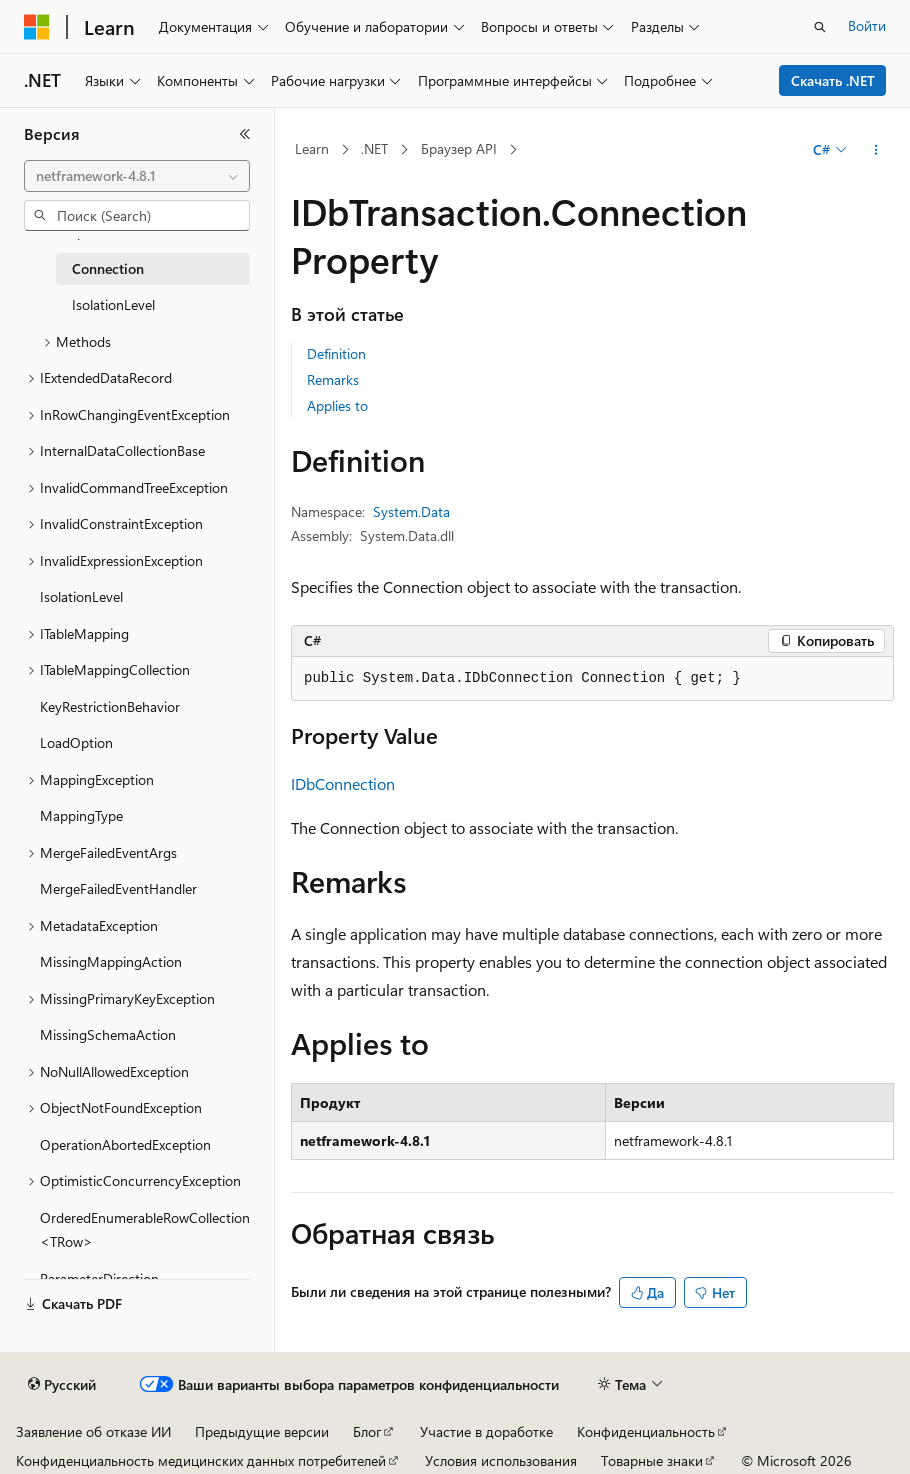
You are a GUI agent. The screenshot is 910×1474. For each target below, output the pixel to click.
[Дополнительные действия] (876, 150)
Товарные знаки (652, 1460)
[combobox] (137, 176)
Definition (336, 353)
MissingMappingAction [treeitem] (111, 961)
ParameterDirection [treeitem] (99, 1278)
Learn (312, 148)
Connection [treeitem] (108, 268)
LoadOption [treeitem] (76, 742)
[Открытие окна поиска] (820, 27)
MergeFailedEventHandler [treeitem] (118, 888)
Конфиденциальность (646, 1431)
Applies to (337, 405)
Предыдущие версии (262, 1431)
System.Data (411, 511)
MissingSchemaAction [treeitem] (108, 1034)
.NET (374, 148)
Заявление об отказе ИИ (93, 1431)
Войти (867, 25)
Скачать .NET (833, 80)
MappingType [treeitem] (81, 815)
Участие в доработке (486, 1431)
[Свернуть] (245, 134)
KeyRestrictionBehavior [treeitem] (110, 706)
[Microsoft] (37, 27)
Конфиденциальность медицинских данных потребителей (201, 1460)
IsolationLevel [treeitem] (113, 304)
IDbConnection (343, 783)
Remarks (333, 379)
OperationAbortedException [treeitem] (125, 1144)
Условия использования (501, 1460)
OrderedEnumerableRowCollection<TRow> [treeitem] (145, 1230)
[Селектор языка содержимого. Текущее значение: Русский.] (62, 1385)
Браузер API (459, 148)
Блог (367, 1431)
